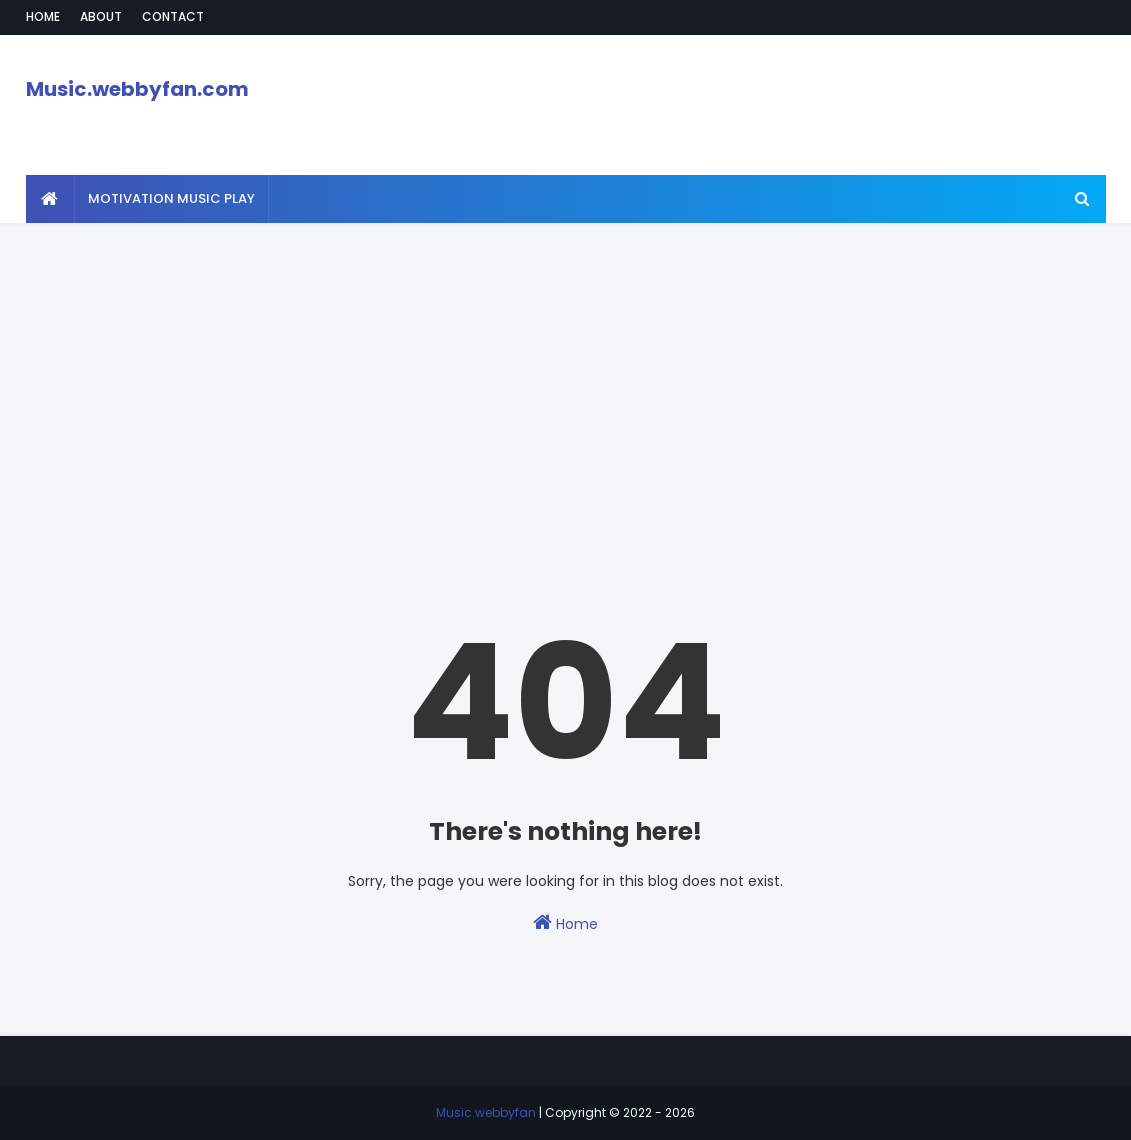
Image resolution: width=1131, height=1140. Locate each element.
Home (43, 16)
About (101, 16)
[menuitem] (50, 199)
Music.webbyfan (486, 1112)
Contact (173, 16)
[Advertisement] (565, 363)
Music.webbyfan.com (137, 89)
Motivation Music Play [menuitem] (171, 198)
